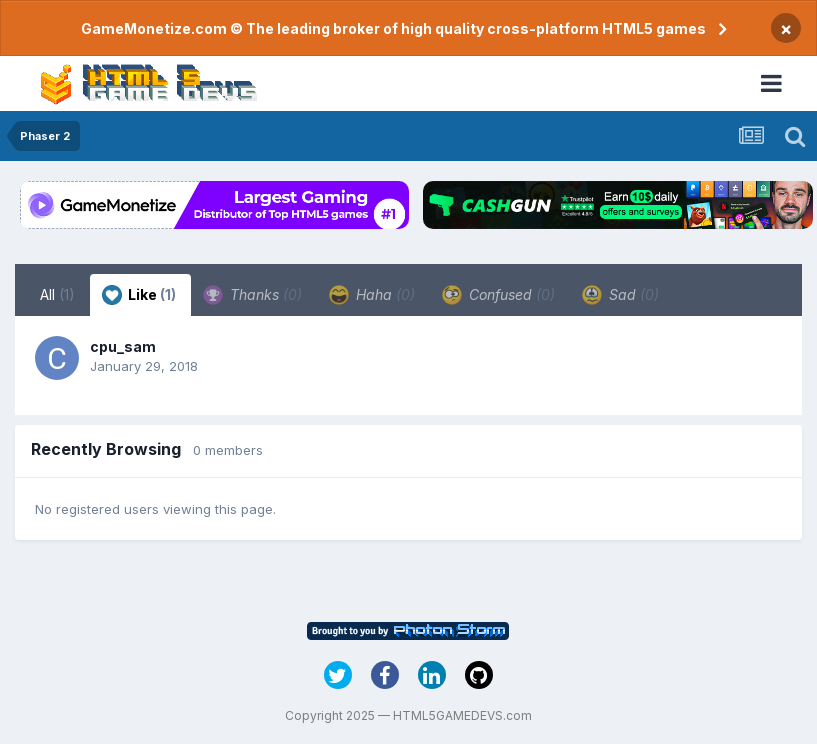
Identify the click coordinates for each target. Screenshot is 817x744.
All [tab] (57, 294)
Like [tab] (139, 295)
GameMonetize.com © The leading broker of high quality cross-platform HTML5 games (393, 28)
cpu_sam (123, 346)
